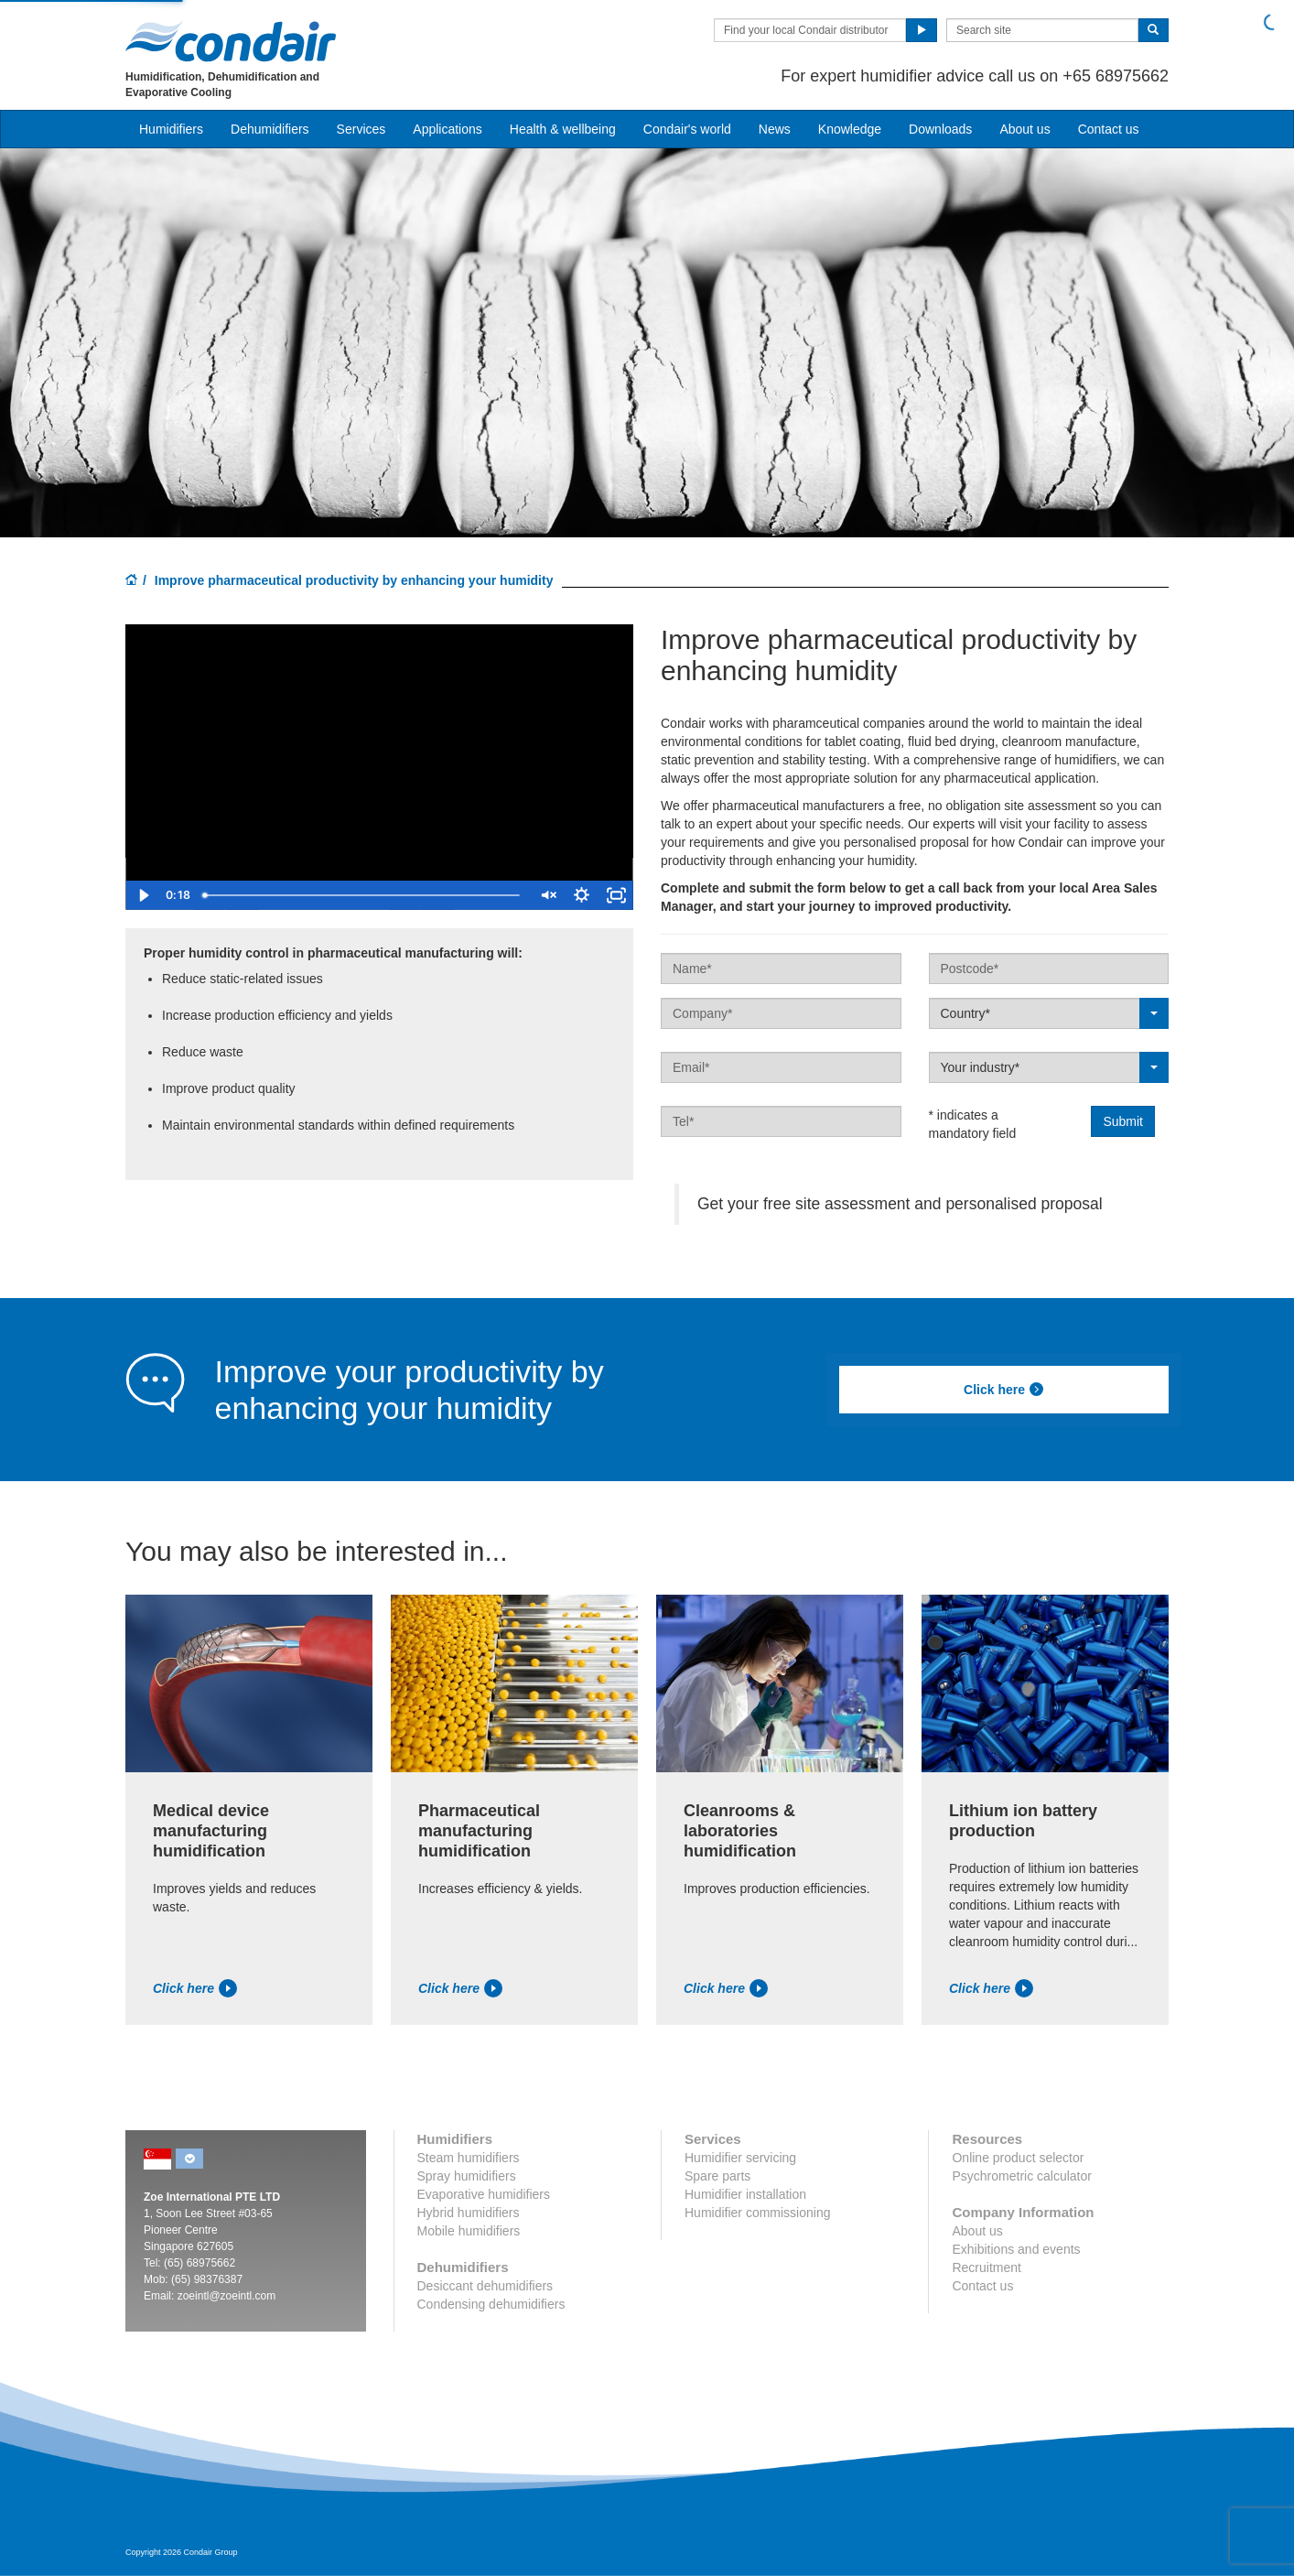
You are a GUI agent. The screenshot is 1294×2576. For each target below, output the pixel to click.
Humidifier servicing (740, 2157)
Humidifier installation (745, 2194)
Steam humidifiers (468, 2157)
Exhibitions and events (1016, 2249)
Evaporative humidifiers (484, 2194)
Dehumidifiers (270, 129)
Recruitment (986, 2267)
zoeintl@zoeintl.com (227, 2295)
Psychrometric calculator (1022, 2176)
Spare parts (717, 2176)
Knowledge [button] (849, 129)
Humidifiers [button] (171, 129)
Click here (1004, 1389)
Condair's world (687, 129)
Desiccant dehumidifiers (485, 2285)
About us (1024, 129)
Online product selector (1018, 2157)
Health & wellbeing (563, 129)
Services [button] (361, 129)
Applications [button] (447, 129)
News (775, 129)
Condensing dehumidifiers (491, 2304)
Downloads (940, 129)
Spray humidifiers (466, 2176)
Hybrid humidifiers (468, 2212)
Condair (230, 41)
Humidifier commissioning (758, 2212)
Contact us (1108, 129)
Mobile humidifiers (469, 2231)
